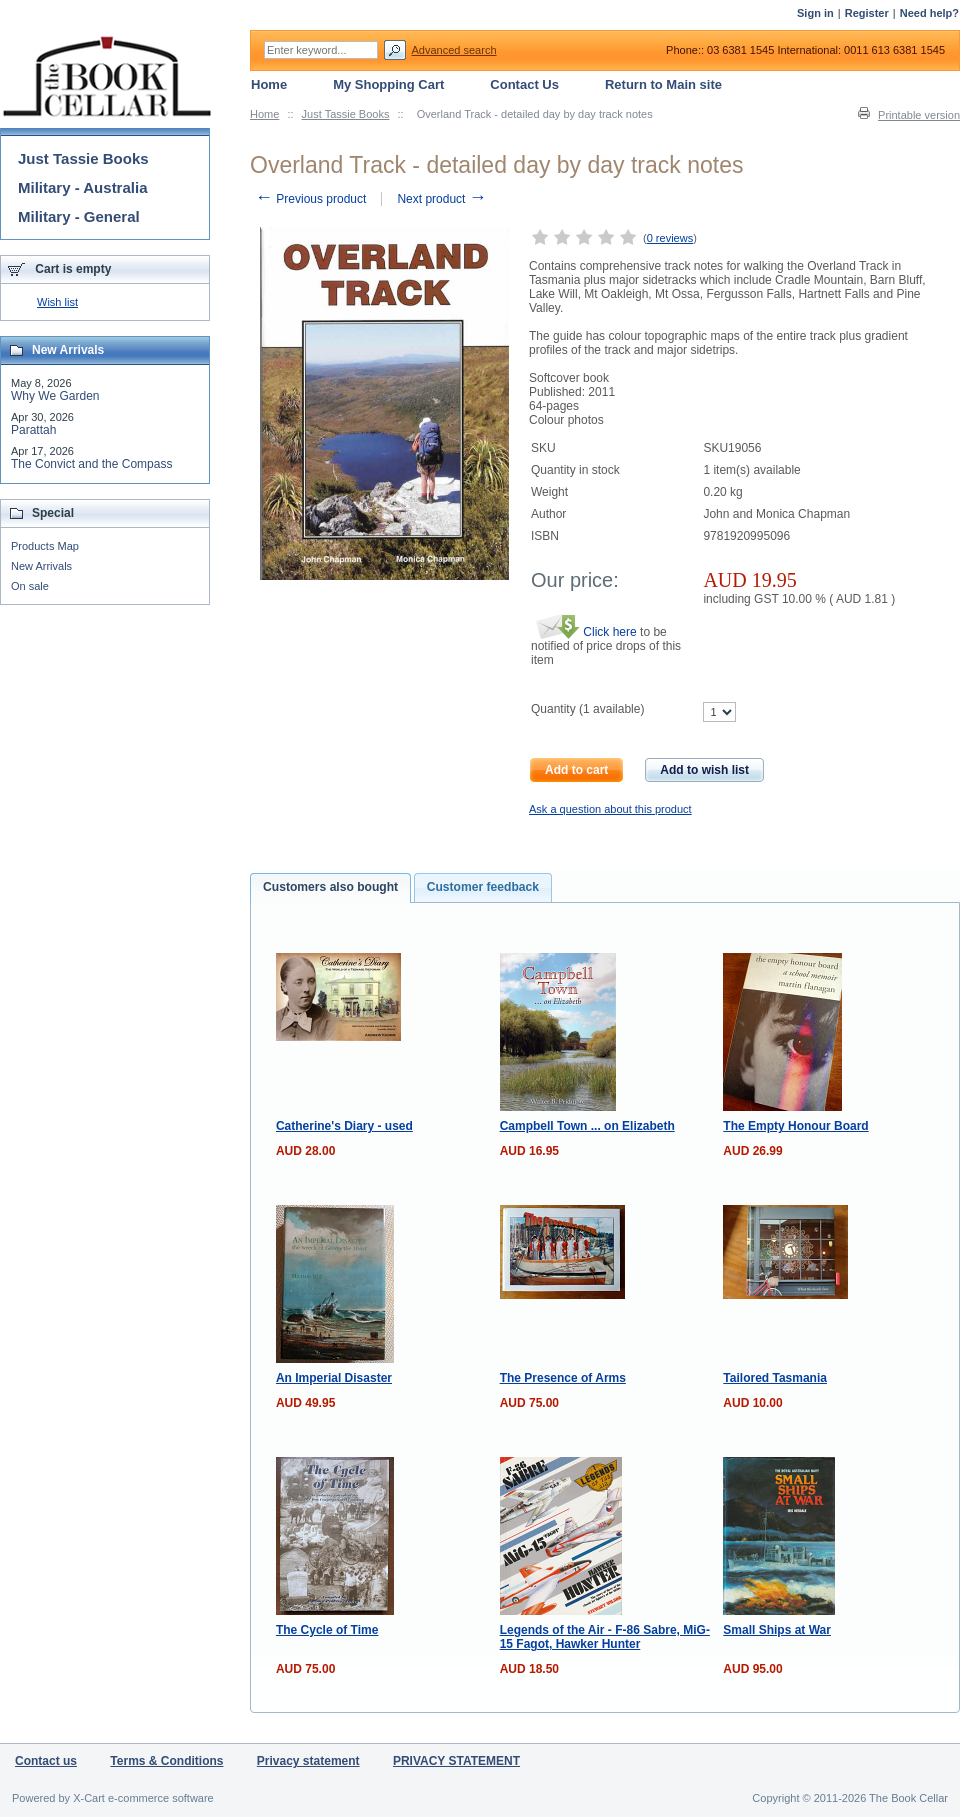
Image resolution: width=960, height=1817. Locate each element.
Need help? (929, 13)
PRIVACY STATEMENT (456, 1761)
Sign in (815, 13)
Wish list (57, 302)
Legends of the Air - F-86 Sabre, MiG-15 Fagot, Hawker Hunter (605, 1637)
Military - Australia (82, 187)
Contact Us (524, 84)
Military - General (79, 216)
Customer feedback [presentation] (483, 887)
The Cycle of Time (327, 1630)
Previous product (310, 199)
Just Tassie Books (346, 114)
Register (867, 13)
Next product (441, 199)
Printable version (919, 115)
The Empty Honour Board (795, 1126)
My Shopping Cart (388, 84)
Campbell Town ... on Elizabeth (587, 1126)
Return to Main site (663, 84)
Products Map (45, 546)
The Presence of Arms (563, 1378)
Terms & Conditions (166, 1761)
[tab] (330, 888)
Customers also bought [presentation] (330, 887)
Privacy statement (308, 1761)
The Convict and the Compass (91, 464)
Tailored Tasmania (775, 1378)
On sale (30, 586)
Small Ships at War (777, 1630)
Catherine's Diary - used (344, 1126)
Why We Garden (55, 396)
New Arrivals (41, 566)
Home (264, 114)
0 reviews (670, 238)
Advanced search (454, 50)
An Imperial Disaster (334, 1378)
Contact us (46, 1761)
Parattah (33, 430)
